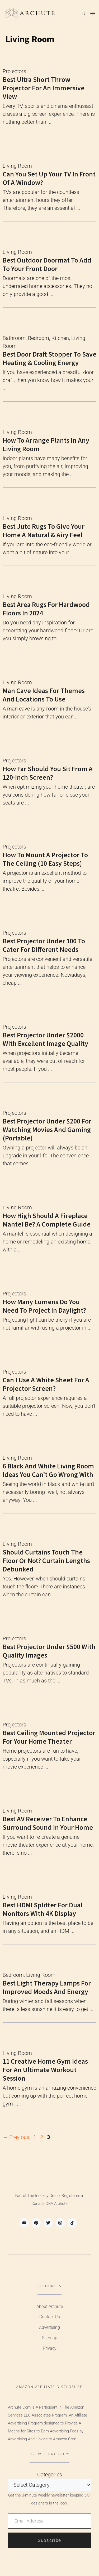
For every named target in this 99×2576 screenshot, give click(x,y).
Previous (16, 2137)
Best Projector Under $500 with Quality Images (49, 1650)
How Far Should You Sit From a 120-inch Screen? (48, 772)
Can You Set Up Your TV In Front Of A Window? (49, 178)
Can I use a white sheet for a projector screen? (46, 1384)
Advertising (49, 2327)
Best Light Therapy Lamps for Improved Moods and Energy (47, 1987)
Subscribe (49, 2540)
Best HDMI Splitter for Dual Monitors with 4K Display (42, 1909)
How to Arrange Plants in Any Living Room (46, 444)
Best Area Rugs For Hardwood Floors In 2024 (46, 608)
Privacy (49, 2348)
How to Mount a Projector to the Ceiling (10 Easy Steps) (45, 859)
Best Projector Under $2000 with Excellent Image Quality (45, 1039)
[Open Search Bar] (83, 13)
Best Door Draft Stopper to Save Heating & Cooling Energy (49, 358)
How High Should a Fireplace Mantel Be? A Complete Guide (47, 1219)
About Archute (49, 2306)
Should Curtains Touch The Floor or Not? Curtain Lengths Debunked (46, 1560)
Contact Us (49, 2316)
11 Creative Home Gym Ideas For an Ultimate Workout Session (45, 2069)
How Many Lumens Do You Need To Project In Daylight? (44, 1305)
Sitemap (49, 2337)
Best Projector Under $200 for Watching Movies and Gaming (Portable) (47, 1129)
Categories (49, 2474)
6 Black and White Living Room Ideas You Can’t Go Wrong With (48, 1470)
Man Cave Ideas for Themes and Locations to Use (44, 694)
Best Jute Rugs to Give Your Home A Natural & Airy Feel (43, 530)
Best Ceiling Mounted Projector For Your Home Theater (49, 1737)
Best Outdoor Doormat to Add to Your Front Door (47, 264)
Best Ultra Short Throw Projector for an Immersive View (43, 88)
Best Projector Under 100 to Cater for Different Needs (44, 945)
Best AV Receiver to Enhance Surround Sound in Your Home (48, 1823)
